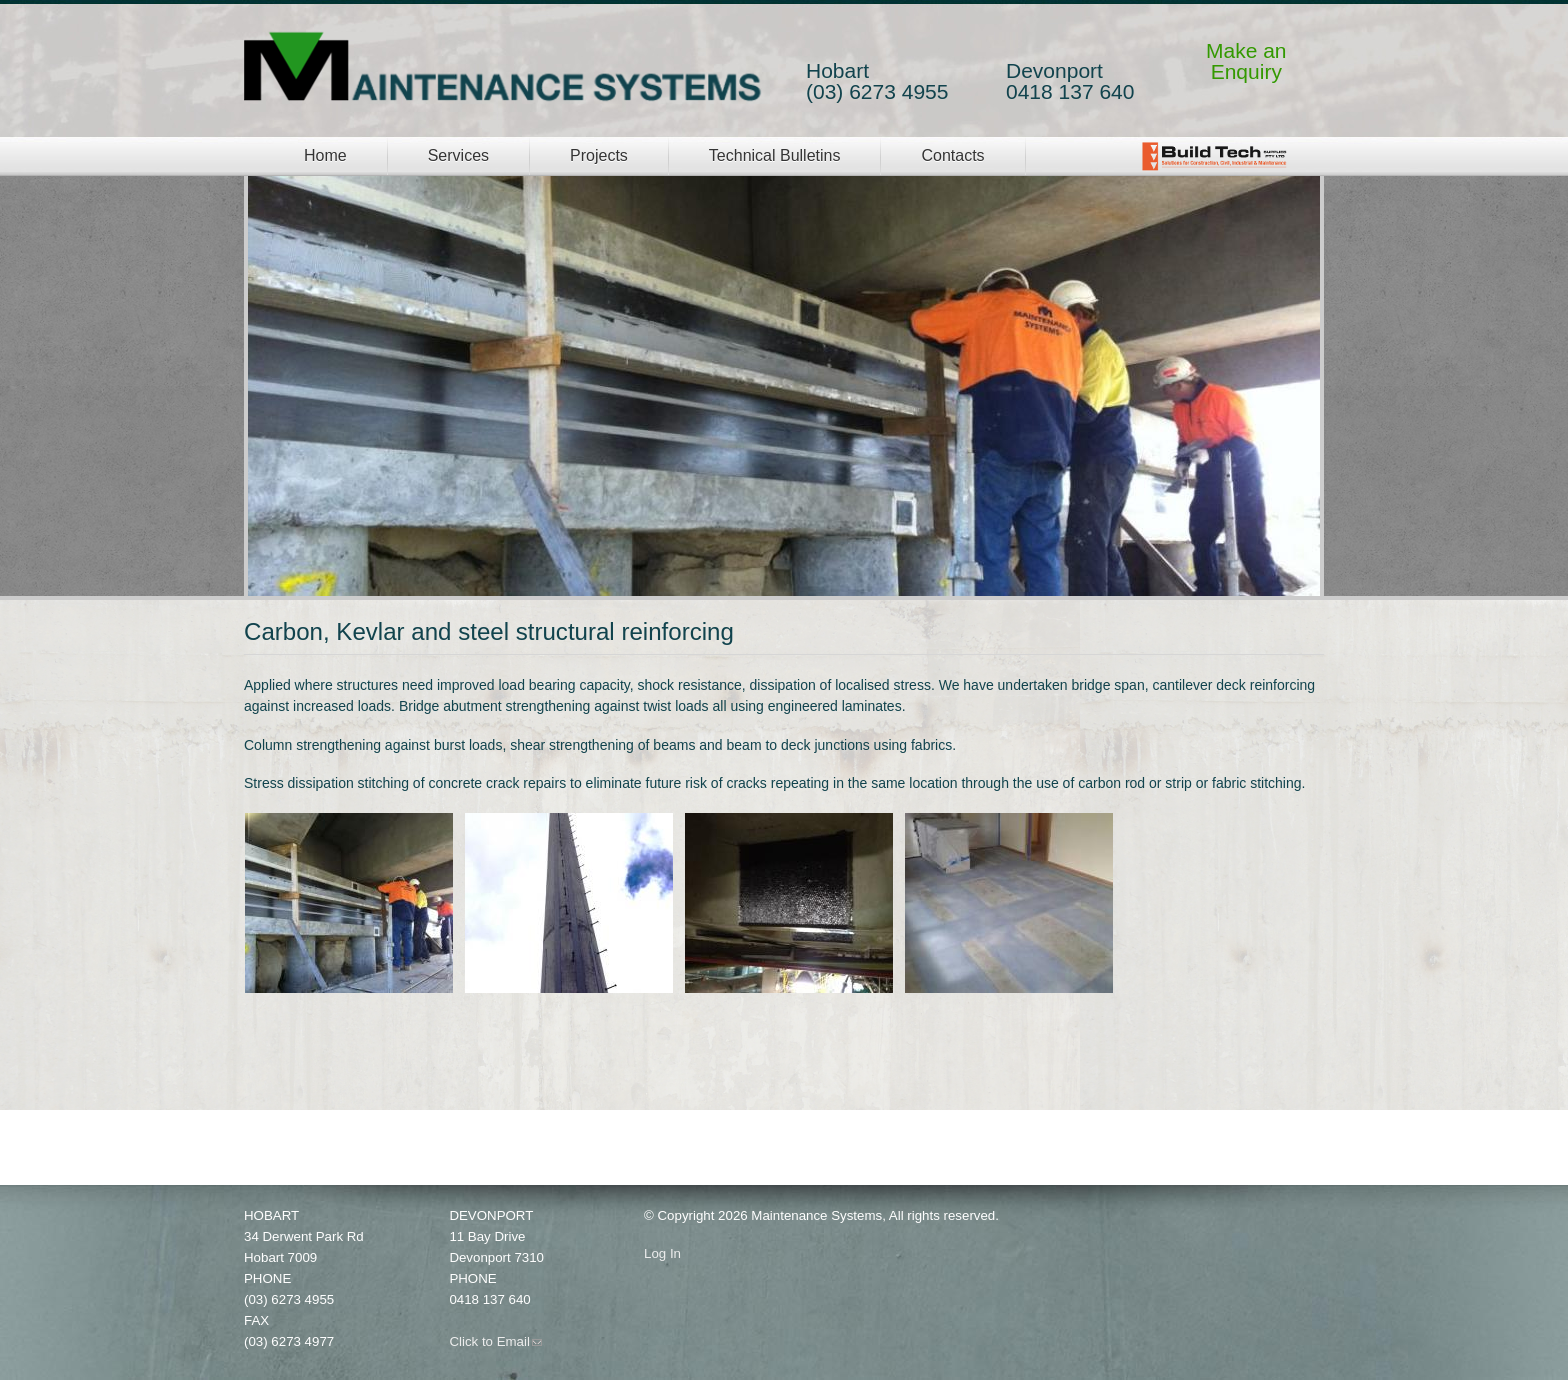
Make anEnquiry (1246, 61)
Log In (662, 1253)
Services (458, 155)
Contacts (952, 155)
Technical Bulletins (775, 155)
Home (325, 155)
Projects (599, 155)
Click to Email (495, 1341)
